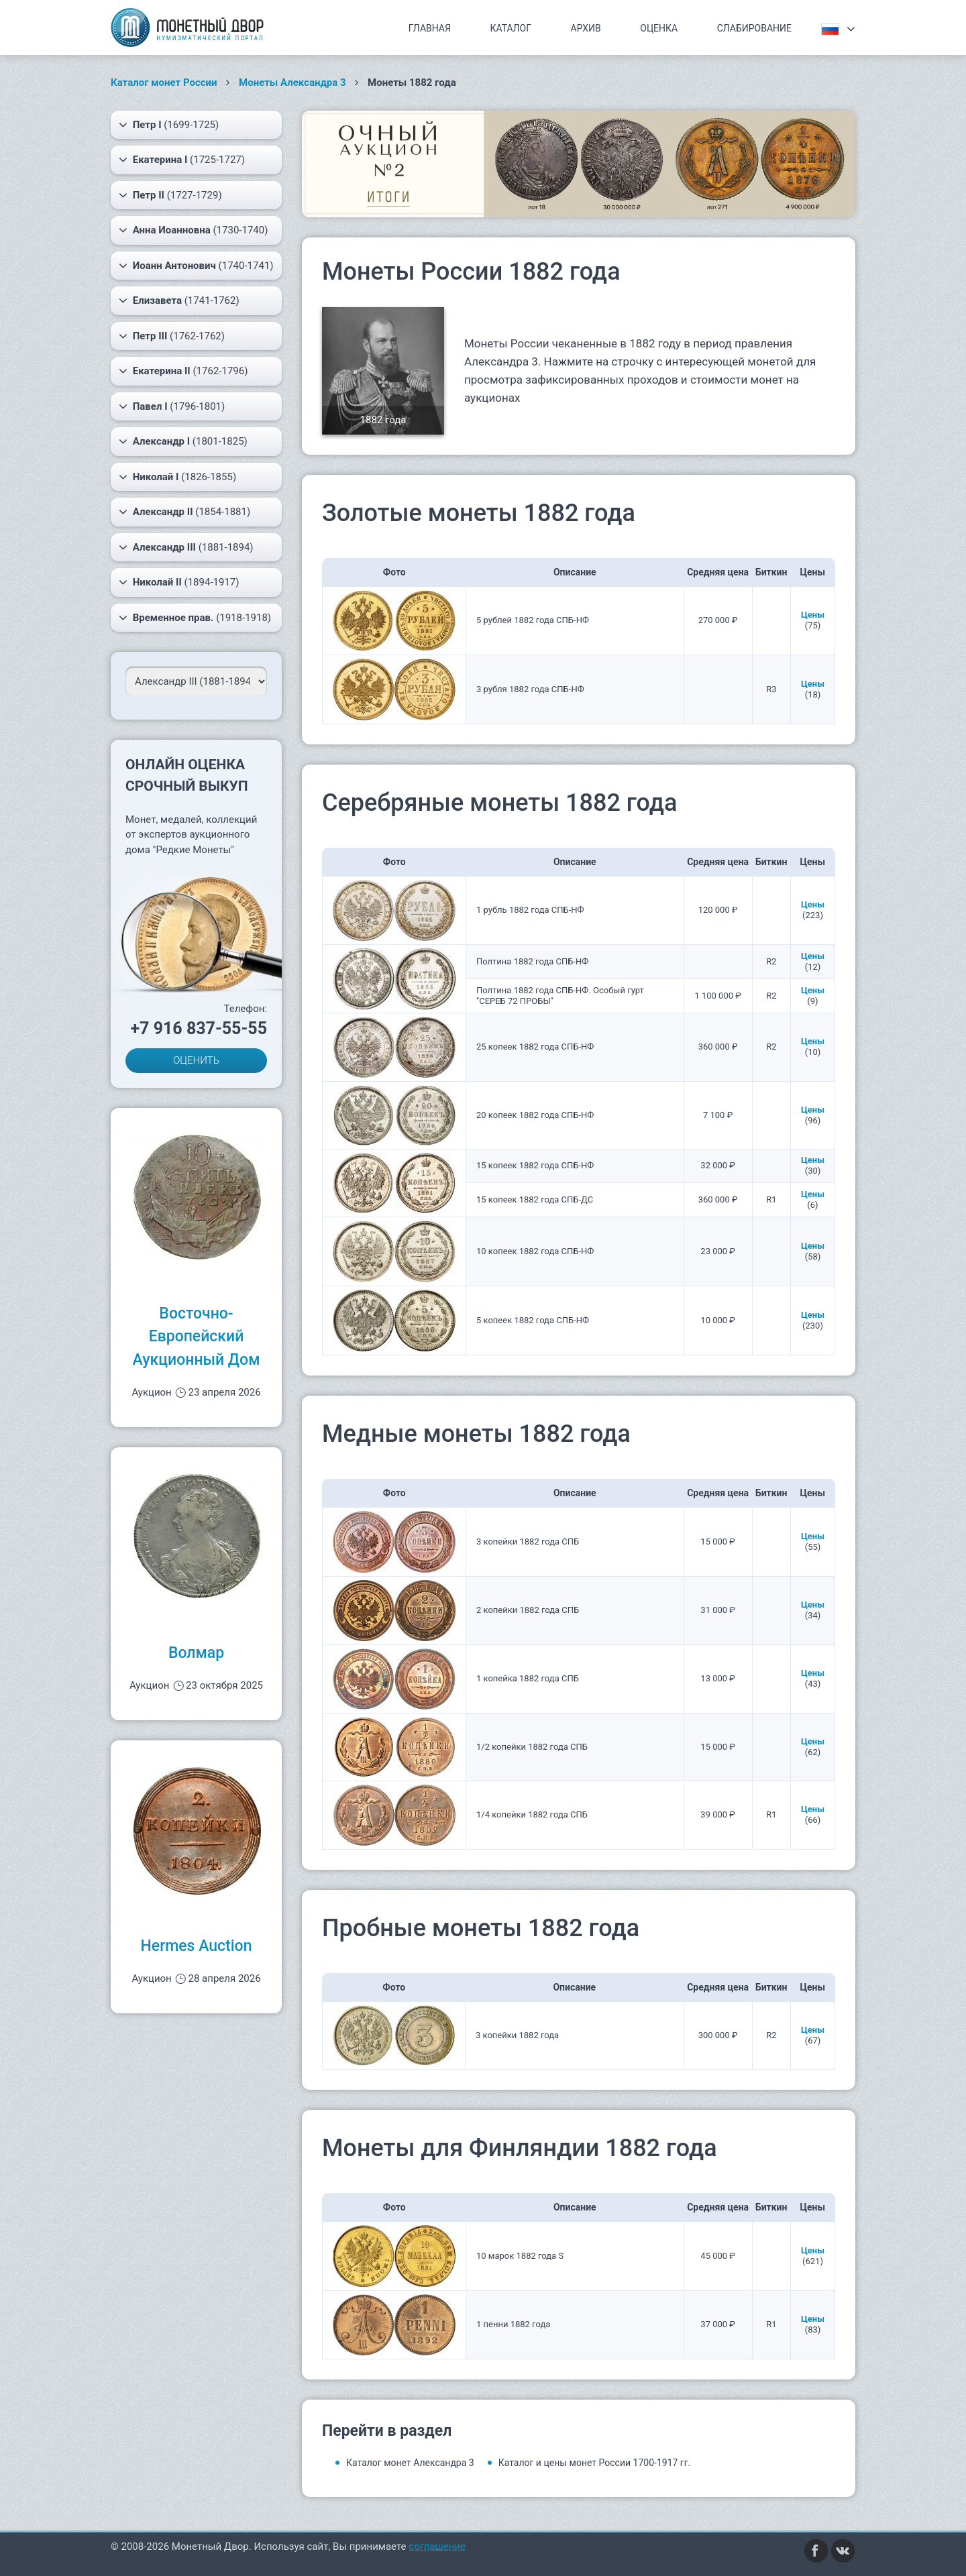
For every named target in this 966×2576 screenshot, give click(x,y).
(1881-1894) (186, 547)
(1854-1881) (184, 511)
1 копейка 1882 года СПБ (527, 1678)
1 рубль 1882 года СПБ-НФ (530, 910)
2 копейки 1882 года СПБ (527, 1610)
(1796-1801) (172, 406)
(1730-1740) (193, 230)
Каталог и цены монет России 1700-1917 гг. (594, 2462)
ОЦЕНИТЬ (196, 1060)
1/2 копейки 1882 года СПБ (532, 1747)
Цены (812, 615)
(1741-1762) (179, 300)
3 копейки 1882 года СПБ (527, 1541)
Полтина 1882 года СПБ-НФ (532, 961)
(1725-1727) (182, 159)
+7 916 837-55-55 (198, 1028)
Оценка (659, 28)
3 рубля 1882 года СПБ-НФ (530, 689)
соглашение (437, 2546)
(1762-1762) (172, 336)
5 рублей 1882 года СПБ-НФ (532, 620)
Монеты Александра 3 (292, 82)
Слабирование (754, 28)
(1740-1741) (196, 265)
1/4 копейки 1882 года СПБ (532, 1814)
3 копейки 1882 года (517, 2035)
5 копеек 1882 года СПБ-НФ (532, 1320)
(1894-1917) (179, 582)
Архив (586, 28)
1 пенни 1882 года (513, 2324)
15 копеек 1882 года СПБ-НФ (535, 1165)
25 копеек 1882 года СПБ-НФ (535, 1047)
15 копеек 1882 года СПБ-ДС (534, 1199)
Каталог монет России (164, 82)
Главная (430, 28)
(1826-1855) (177, 477)
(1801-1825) (183, 441)
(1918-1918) (195, 617)
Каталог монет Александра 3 (410, 2462)
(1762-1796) (183, 371)
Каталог (510, 28)
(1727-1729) (170, 195)
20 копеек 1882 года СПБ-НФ (535, 1115)
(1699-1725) (169, 124)
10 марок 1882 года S (520, 2256)
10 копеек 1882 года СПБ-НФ (535, 1251)
